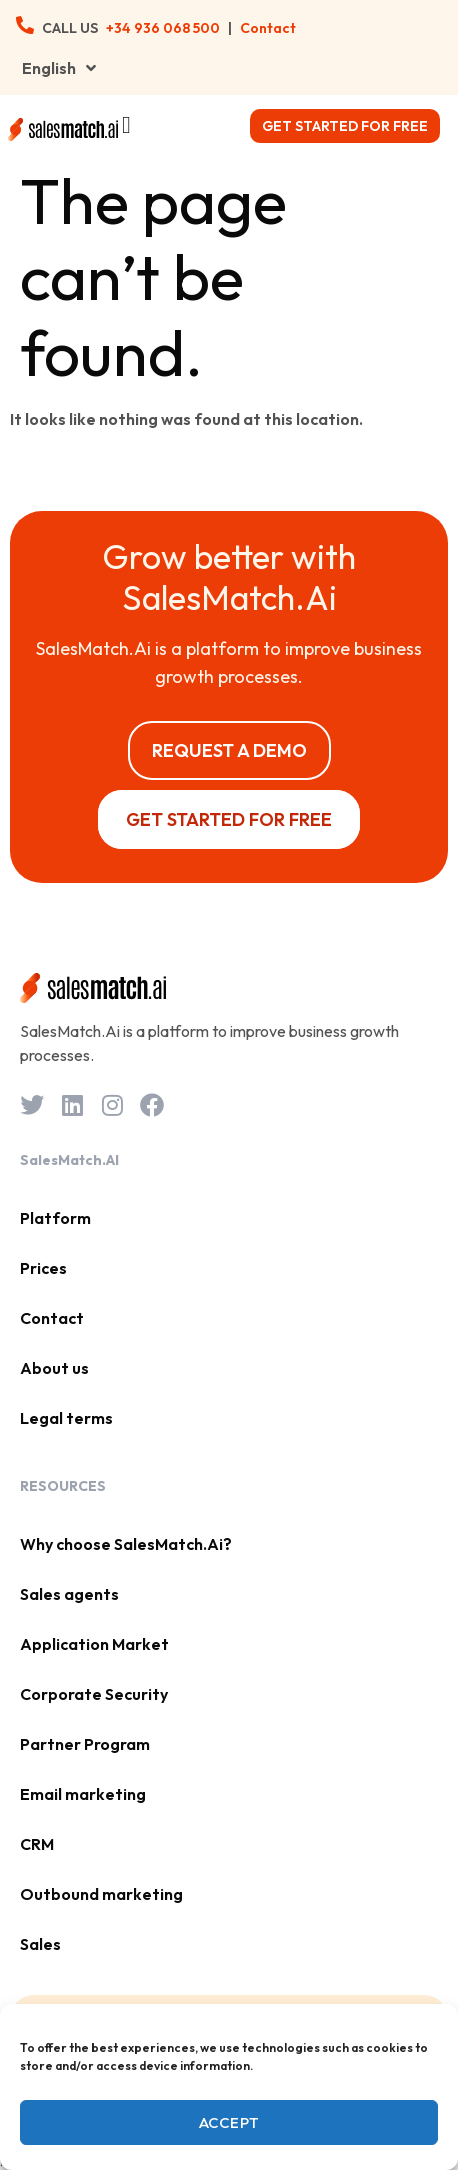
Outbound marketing (101, 1894)
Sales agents (69, 1594)
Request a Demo (229, 750)
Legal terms (66, 1418)
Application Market (94, 1644)
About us (54, 1368)
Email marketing (83, 1794)
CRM (37, 1844)
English (59, 68)
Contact (268, 28)
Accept (229, 2122)
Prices (43, 1268)
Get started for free (345, 126)
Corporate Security (94, 1694)
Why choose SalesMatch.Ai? (126, 1544)
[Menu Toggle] (126, 125)
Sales (40, 1944)
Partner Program (85, 1744)
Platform (55, 1218)
